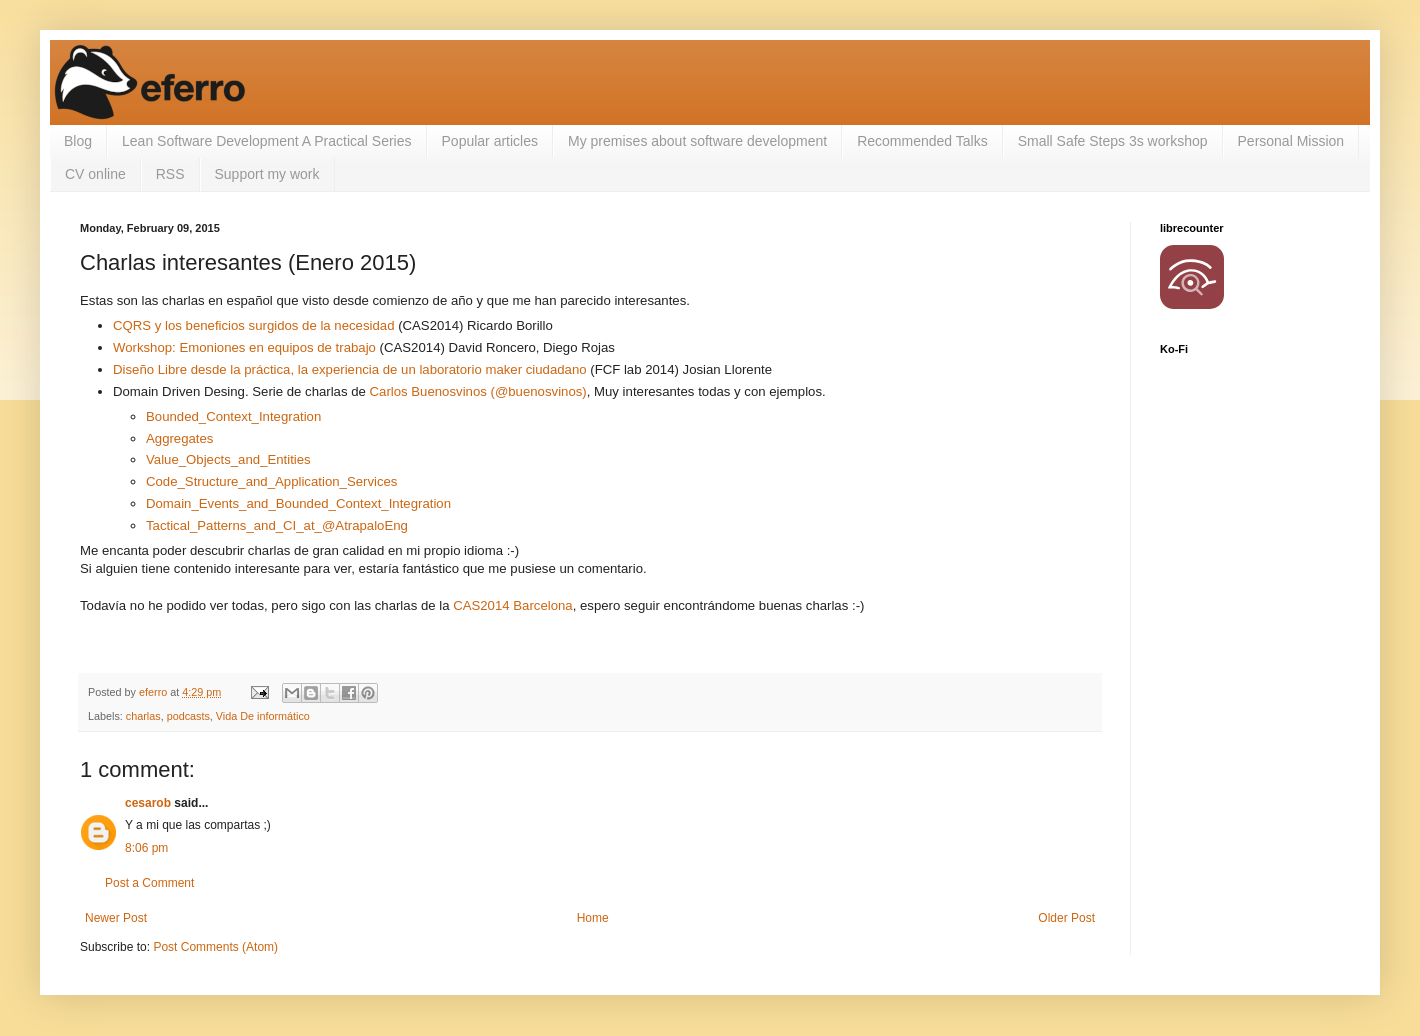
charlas (143, 716)
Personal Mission (1291, 141)
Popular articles (490, 141)
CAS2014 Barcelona (513, 605)
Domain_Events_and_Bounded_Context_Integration (298, 503)
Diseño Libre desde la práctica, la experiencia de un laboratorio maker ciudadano (350, 369)
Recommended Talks (922, 141)
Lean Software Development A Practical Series (267, 141)
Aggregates (179, 438)
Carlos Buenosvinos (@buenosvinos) (478, 391)
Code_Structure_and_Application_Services (271, 481)
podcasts (188, 716)
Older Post (1066, 918)
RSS (170, 174)
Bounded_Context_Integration (233, 416)
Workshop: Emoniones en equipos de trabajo (244, 347)
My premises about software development (697, 141)
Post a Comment (149, 883)
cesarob (148, 803)
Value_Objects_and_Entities (228, 459)
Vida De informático (263, 716)
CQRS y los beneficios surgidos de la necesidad (253, 325)
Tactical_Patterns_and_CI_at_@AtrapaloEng (277, 525)
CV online (95, 174)
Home (593, 918)
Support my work (267, 174)
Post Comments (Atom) (215, 947)
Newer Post (116, 918)
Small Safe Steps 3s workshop (1113, 141)
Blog (78, 141)
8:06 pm (146, 848)
